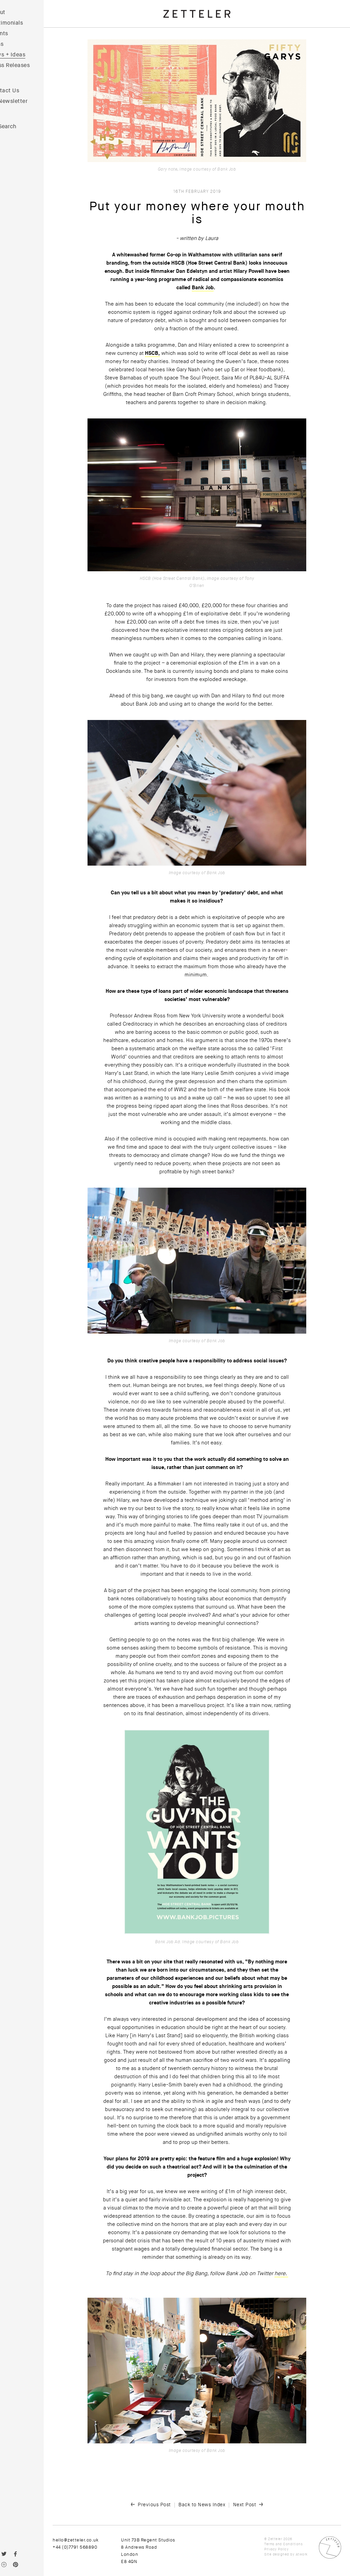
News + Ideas (26, 54)
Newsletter (31, 101)
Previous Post (163, 2504)
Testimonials (24, 22)
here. (290, 2273)
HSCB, (161, 353)
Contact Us (23, 90)
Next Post (254, 2504)
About (16, 12)
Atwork (302, 2554)
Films (15, 44)
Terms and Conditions (283, 2544)
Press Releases (28, 65)
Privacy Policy (276, 2549)
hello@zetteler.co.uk (94, 2540)
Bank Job (212, 287)
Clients (17, 33)
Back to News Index (211, 2504)
